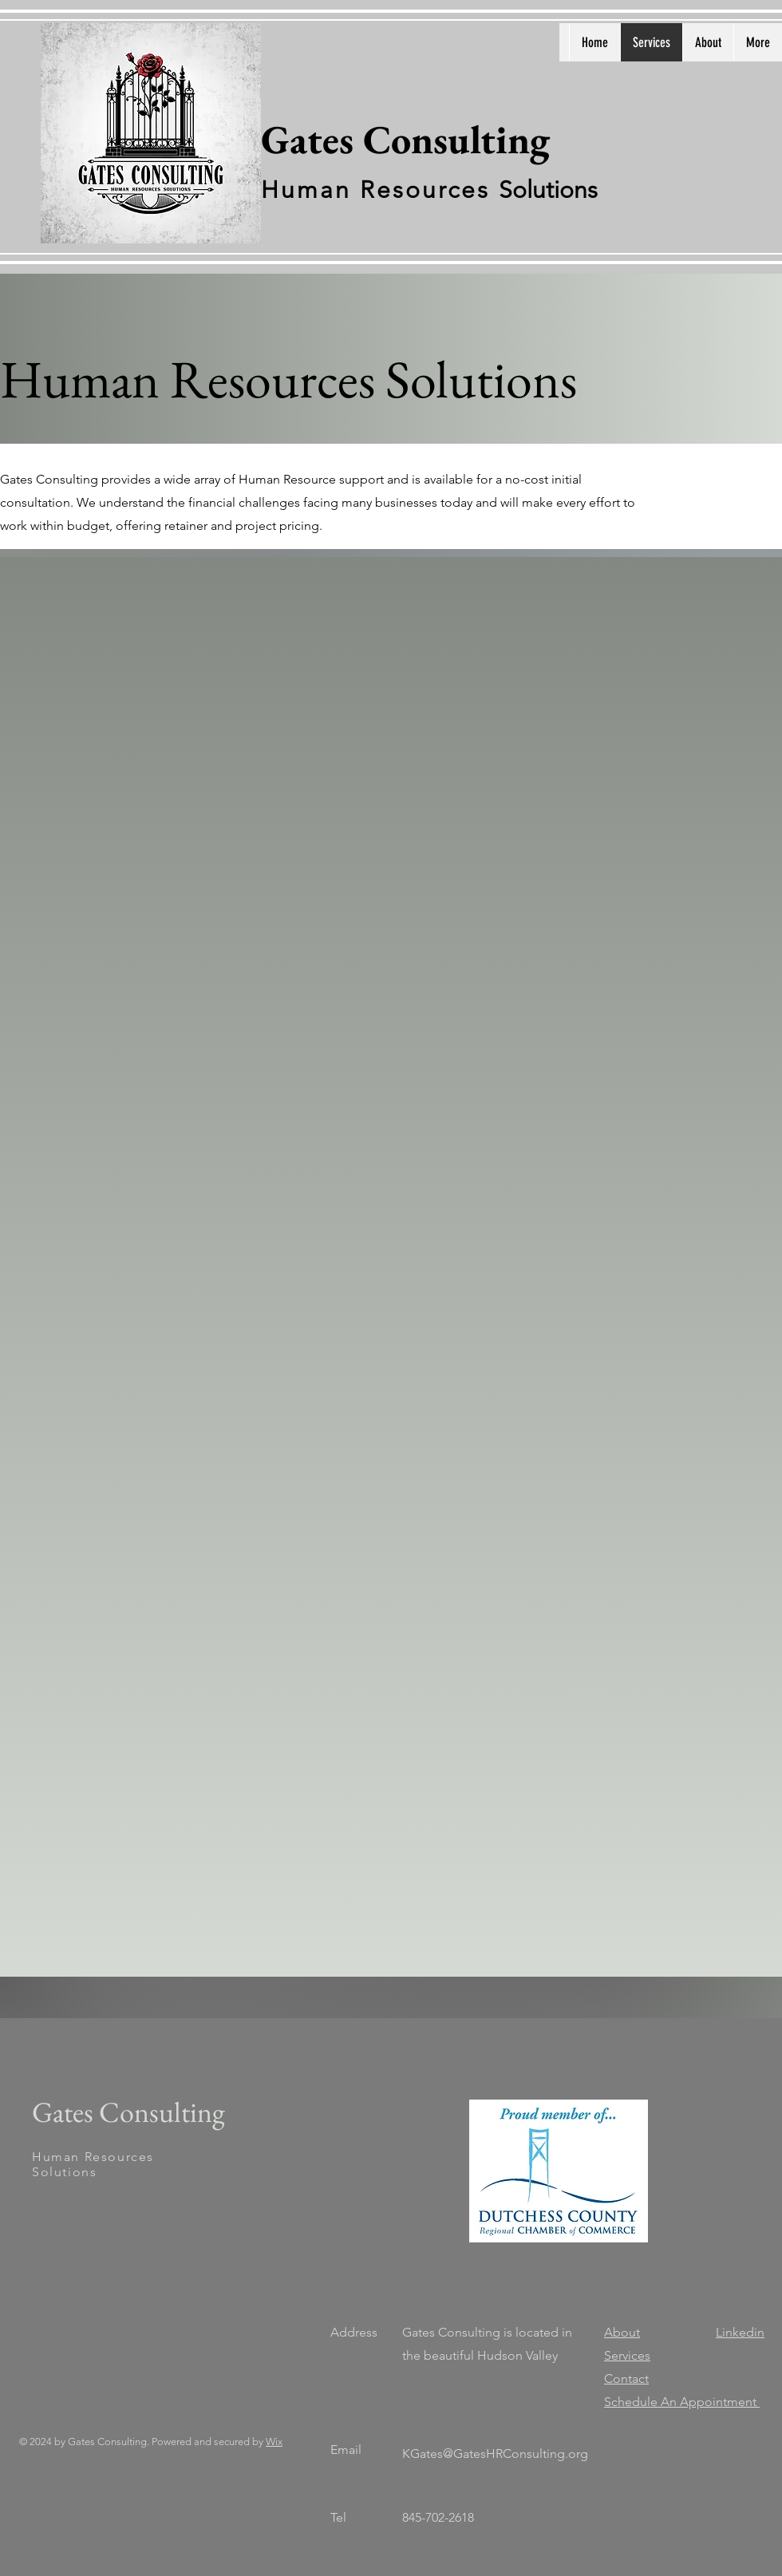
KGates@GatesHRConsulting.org (495, 2453)
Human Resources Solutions (93, 2164)
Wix (274, 2442)
